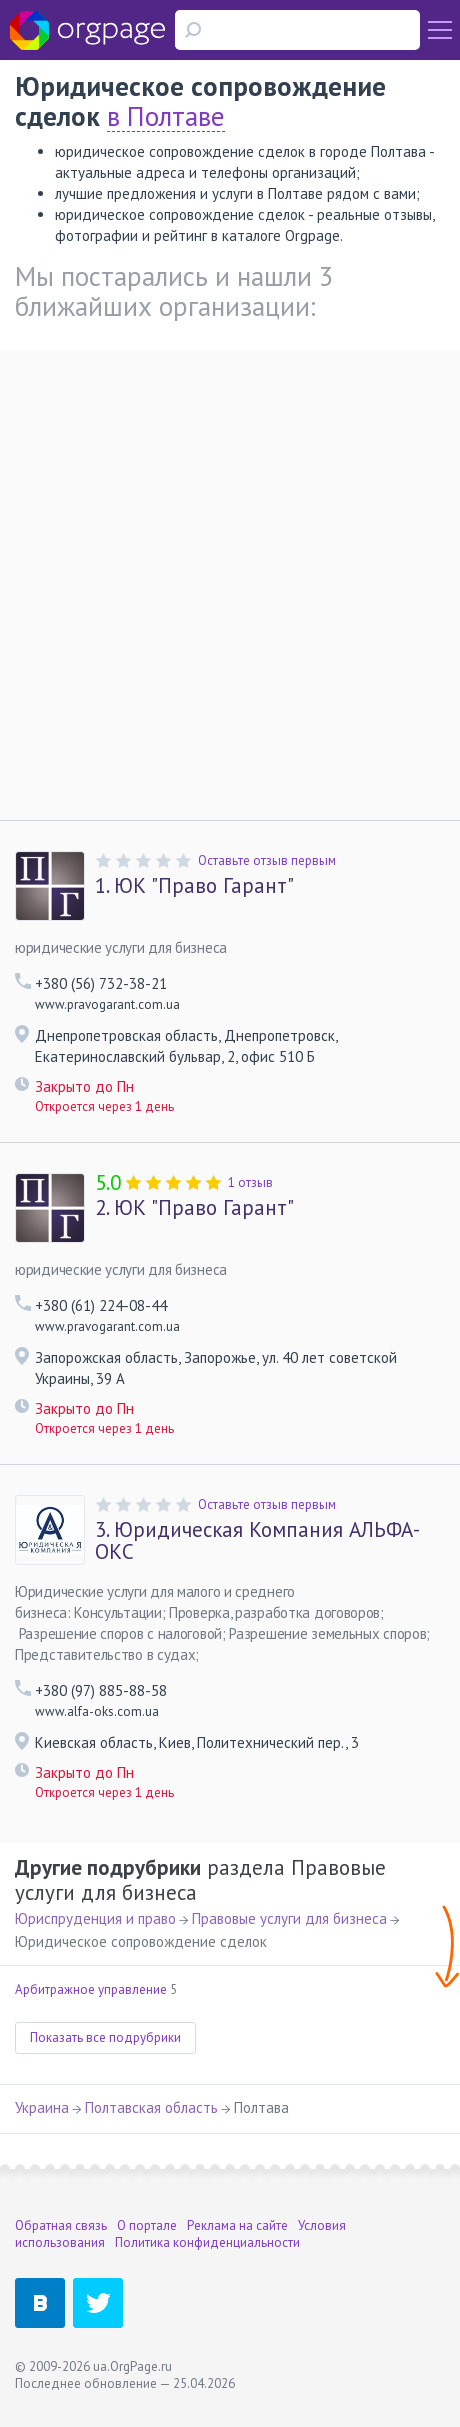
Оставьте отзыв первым (267, 860)
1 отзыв (250, 1182)
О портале (147, 2225)
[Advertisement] (230, 580)
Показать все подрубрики (105, 2037)
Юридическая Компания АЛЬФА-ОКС (257, 1541)
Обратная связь (61, 2225)
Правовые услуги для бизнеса (289, 1918)
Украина (42, 2107)
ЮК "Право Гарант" (194, 886)
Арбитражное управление (91, 1989)
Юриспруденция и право (95, 1918)
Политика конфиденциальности (207, 2242)
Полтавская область (151, 2107)
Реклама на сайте (237, 2225)
